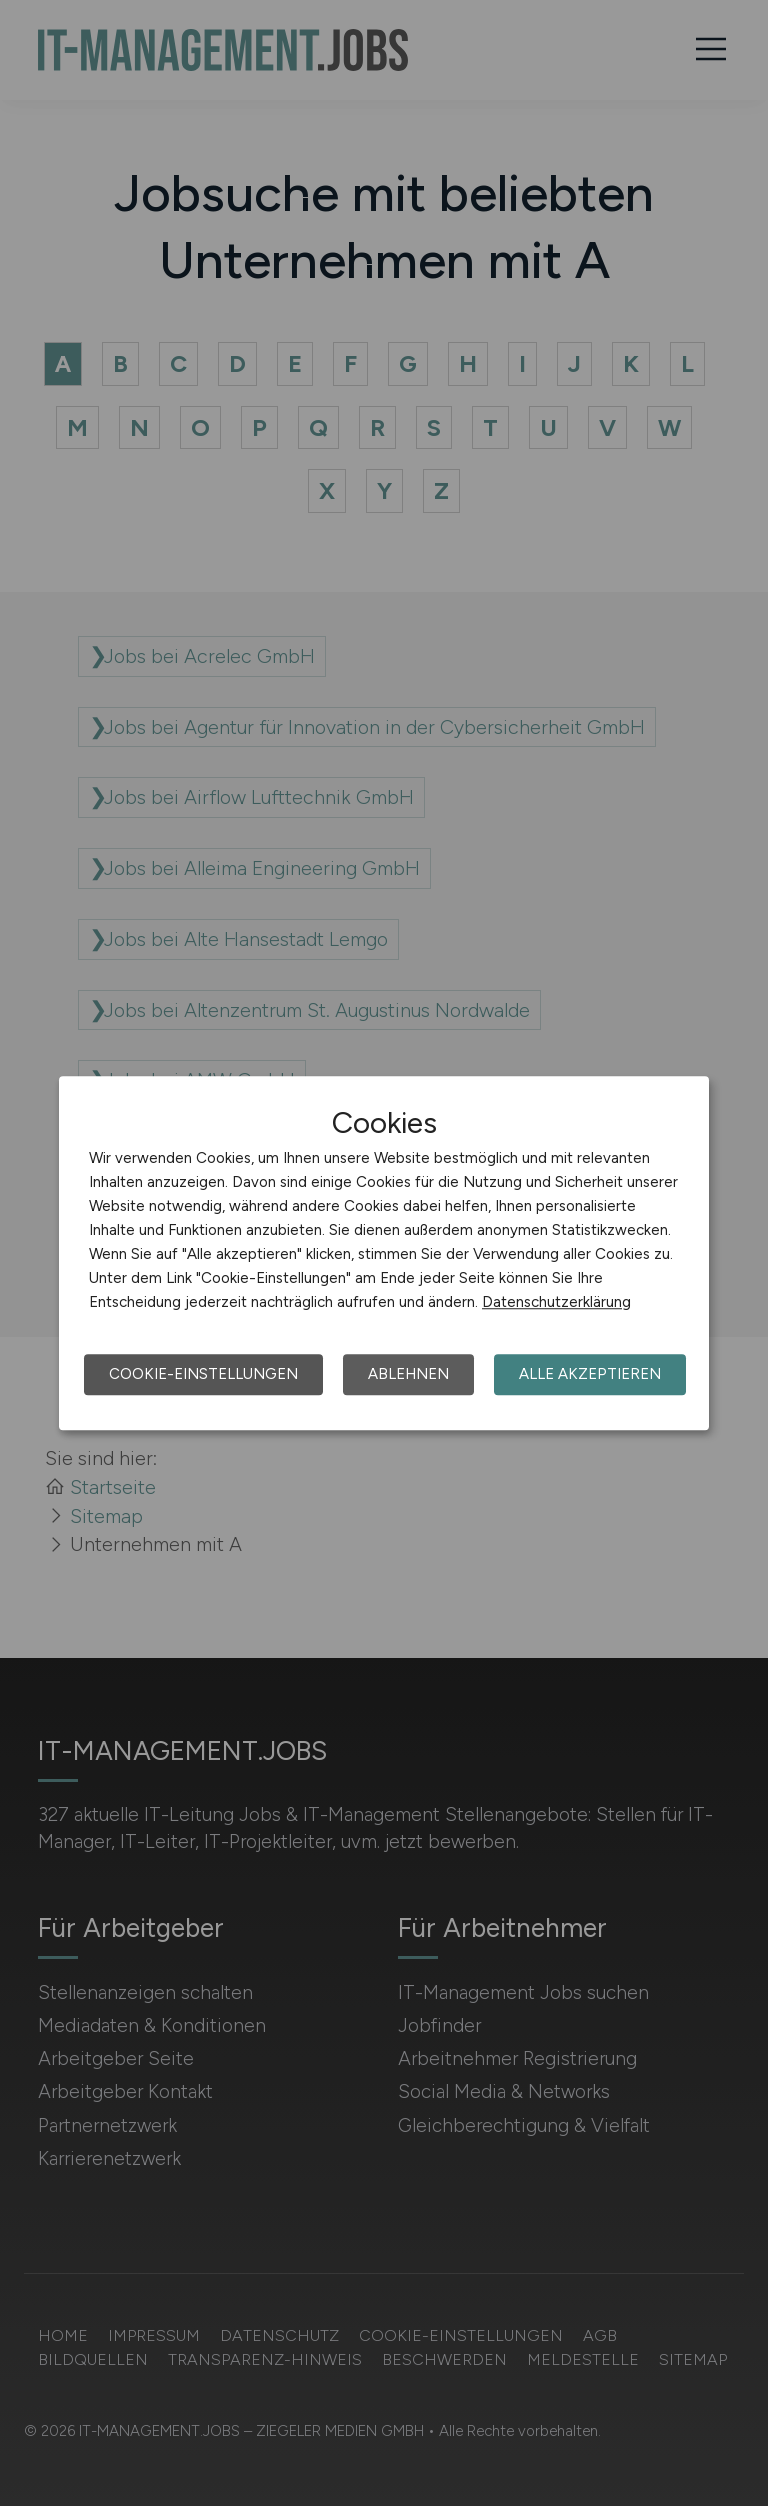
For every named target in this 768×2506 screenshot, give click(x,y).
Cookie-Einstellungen (203, 1374)
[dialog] (384, 1253)
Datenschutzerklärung (556, 1302)
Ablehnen (408, 1374)
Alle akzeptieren (590, 1374)
